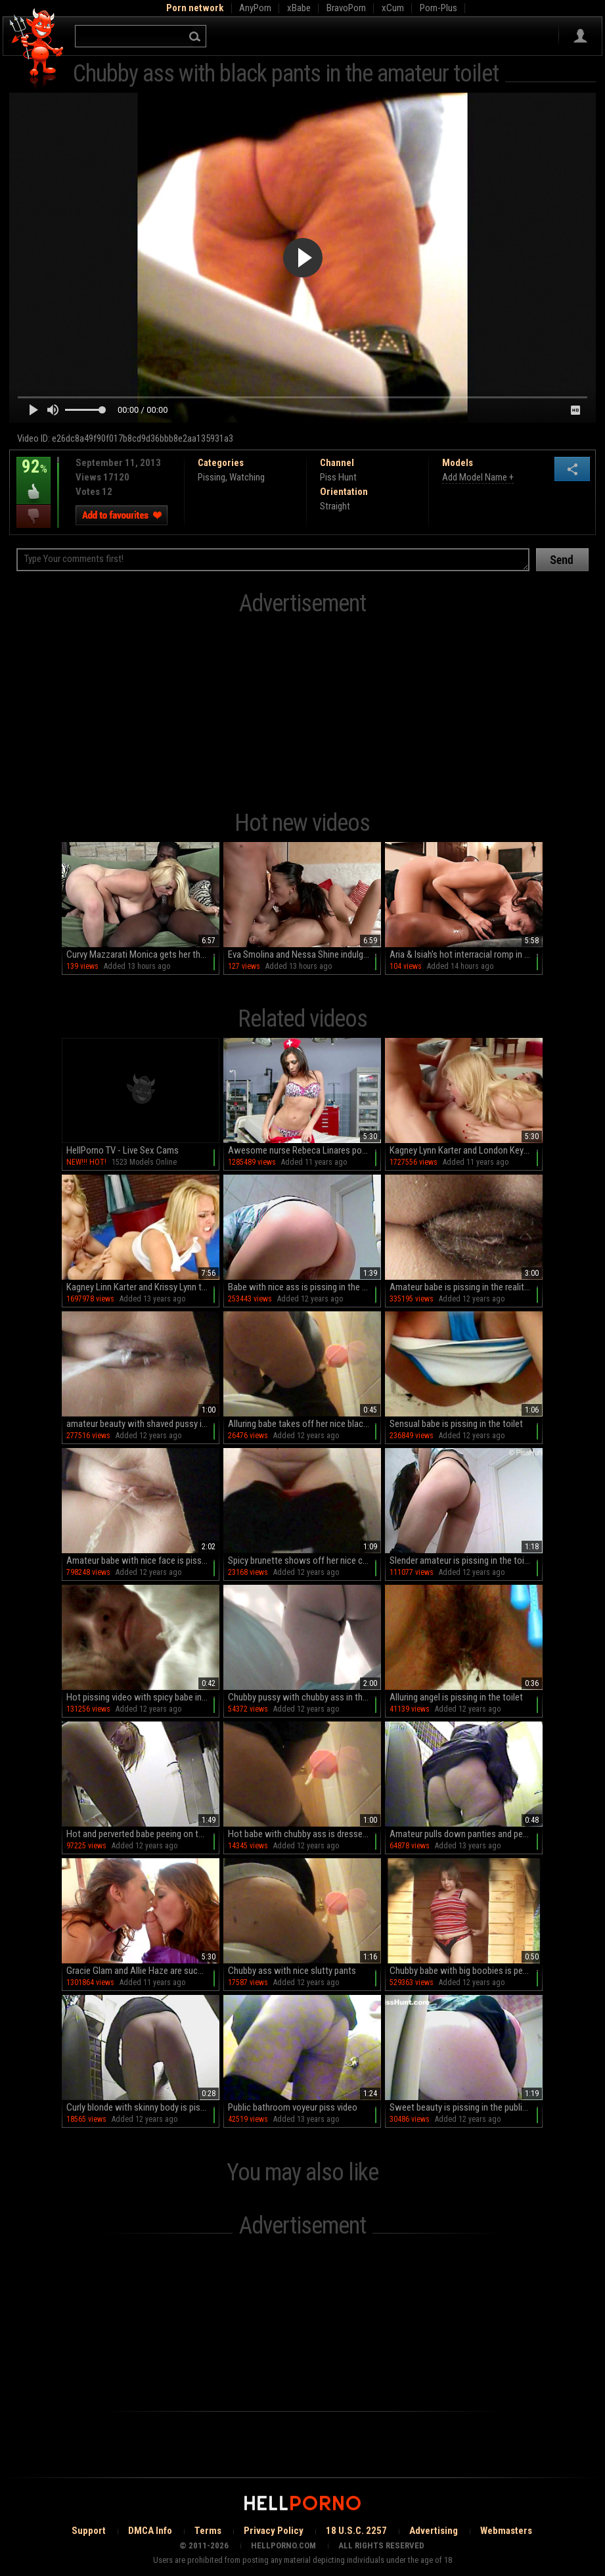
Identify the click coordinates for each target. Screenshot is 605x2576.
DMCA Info (150, 2531)
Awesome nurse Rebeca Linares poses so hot (304, 1150)
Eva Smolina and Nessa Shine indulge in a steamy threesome (304, 954)
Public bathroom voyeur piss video (292, 2107)
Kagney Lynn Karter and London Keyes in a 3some (466, 1150)
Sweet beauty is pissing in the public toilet (466, 2107)
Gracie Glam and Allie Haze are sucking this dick (142, 1971)
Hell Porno (37, 49)
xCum (393, 8)
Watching (247, 477)
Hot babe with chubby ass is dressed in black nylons (304, 1834)
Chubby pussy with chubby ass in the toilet (304, 1697)
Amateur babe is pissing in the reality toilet (466, 1287)
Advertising (433, 2531)
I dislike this (33, 516)
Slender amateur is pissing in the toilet (462, 1560)
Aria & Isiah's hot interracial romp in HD (462, 954)
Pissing (211, 477)
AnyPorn (255, 8)
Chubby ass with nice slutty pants (292, 1971)
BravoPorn (346, 8)
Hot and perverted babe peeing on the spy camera (142, 1834)
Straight (335, 506)
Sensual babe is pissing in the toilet (456, 1424)
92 (33, 476)
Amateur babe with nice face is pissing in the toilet (142, 1560)
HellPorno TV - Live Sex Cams (122, 1150)
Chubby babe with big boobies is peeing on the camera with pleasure (466, 1971)
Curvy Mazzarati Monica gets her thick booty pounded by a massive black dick (142, 954)
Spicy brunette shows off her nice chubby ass (304, 1560)
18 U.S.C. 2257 (356, 2531)
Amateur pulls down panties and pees (461, 1834)
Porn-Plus (438, 8)
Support (89, 2531)
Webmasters (506, 2531)
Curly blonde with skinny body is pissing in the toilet (142, 2107)
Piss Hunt (338, 477)
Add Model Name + (478, 477)
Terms (207, 2531)
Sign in (580, 36)
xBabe (299, 8)
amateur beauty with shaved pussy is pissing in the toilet (142, 1424)
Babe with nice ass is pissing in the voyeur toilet (304, 1287)
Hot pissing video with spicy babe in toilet (142, 1697)
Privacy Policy (273, 2531)
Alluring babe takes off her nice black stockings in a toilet (304, 1424)
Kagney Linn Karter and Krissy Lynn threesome (142, 1287)
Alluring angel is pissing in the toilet (456, 1697)
